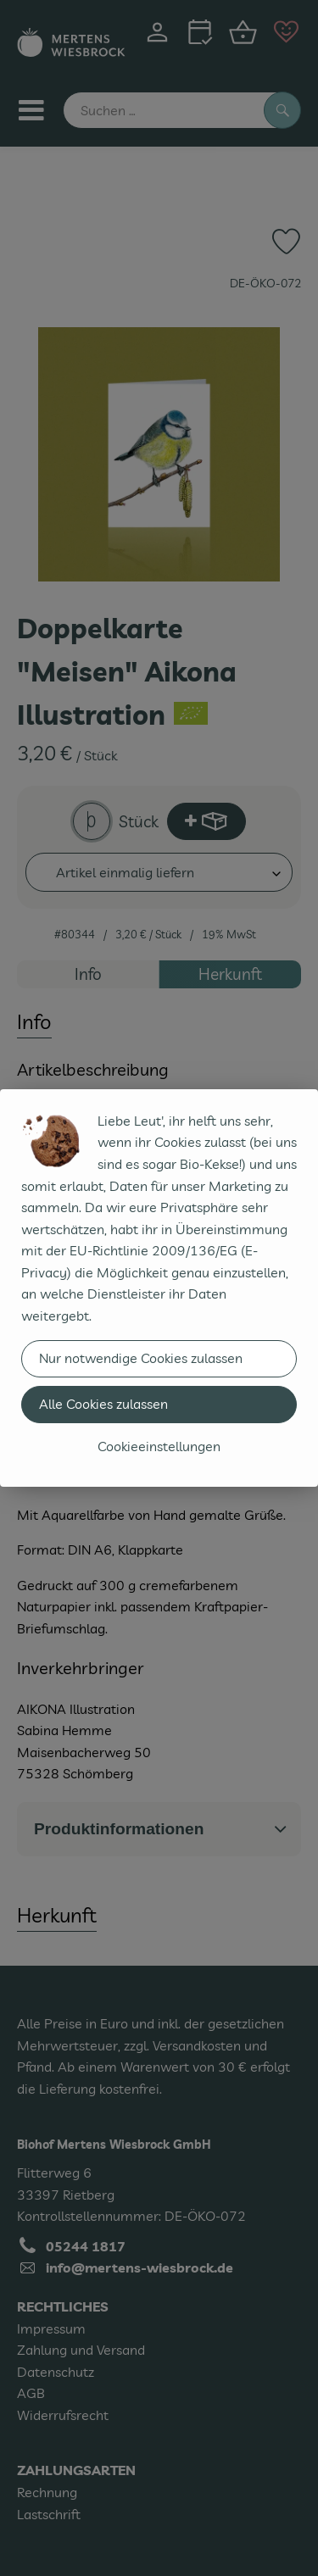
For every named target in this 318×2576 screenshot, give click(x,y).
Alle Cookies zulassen (103, 1403)
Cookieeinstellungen (159, 1446)
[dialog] (159, 1288)
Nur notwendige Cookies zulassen (141, 1357)
